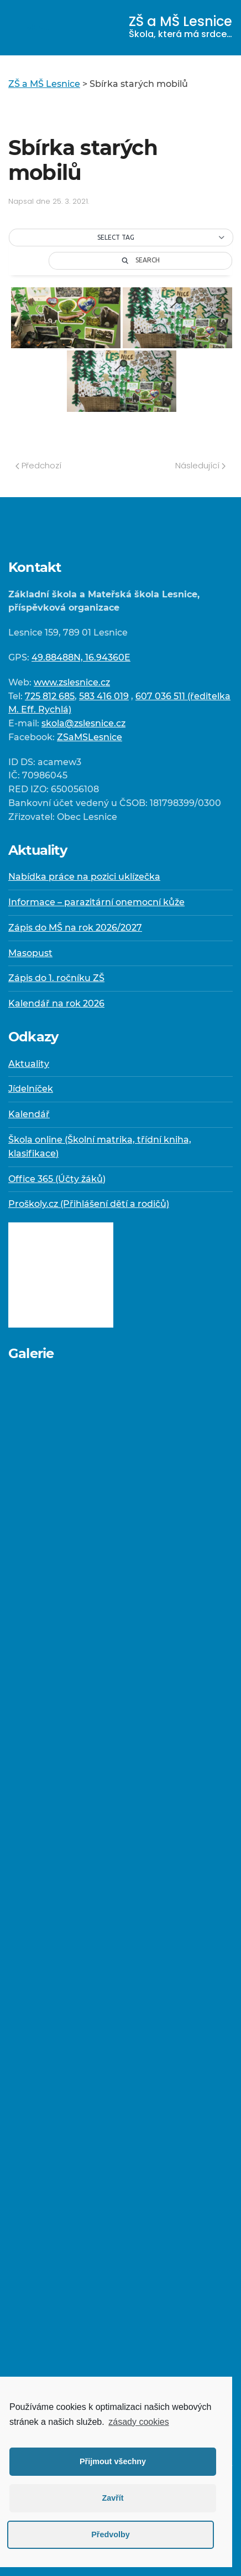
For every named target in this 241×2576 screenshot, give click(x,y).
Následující (200, 465)
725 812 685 (50, 696)
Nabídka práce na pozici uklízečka (84, 876)
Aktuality (28, 1064)
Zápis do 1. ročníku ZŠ (56, 978)
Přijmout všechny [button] (113, 2461)
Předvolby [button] (110, 2534)
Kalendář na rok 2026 (56, 1003)
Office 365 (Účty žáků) (57, 1179)
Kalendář (29, 1114)
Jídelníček (30, 1088)
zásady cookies (138, 2422)
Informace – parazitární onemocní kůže (96, 902)
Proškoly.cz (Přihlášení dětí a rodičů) (88, 1204)
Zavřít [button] (112, 2498)
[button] (121, 237)
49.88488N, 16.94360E (81, 657)
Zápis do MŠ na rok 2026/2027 (75, 927)
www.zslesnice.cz (72, 682)
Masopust (30, 953)
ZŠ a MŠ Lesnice (180, 26)
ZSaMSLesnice (89, 737)
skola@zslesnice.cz (83, 723)
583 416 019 (104, 696)
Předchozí (38, 465)
